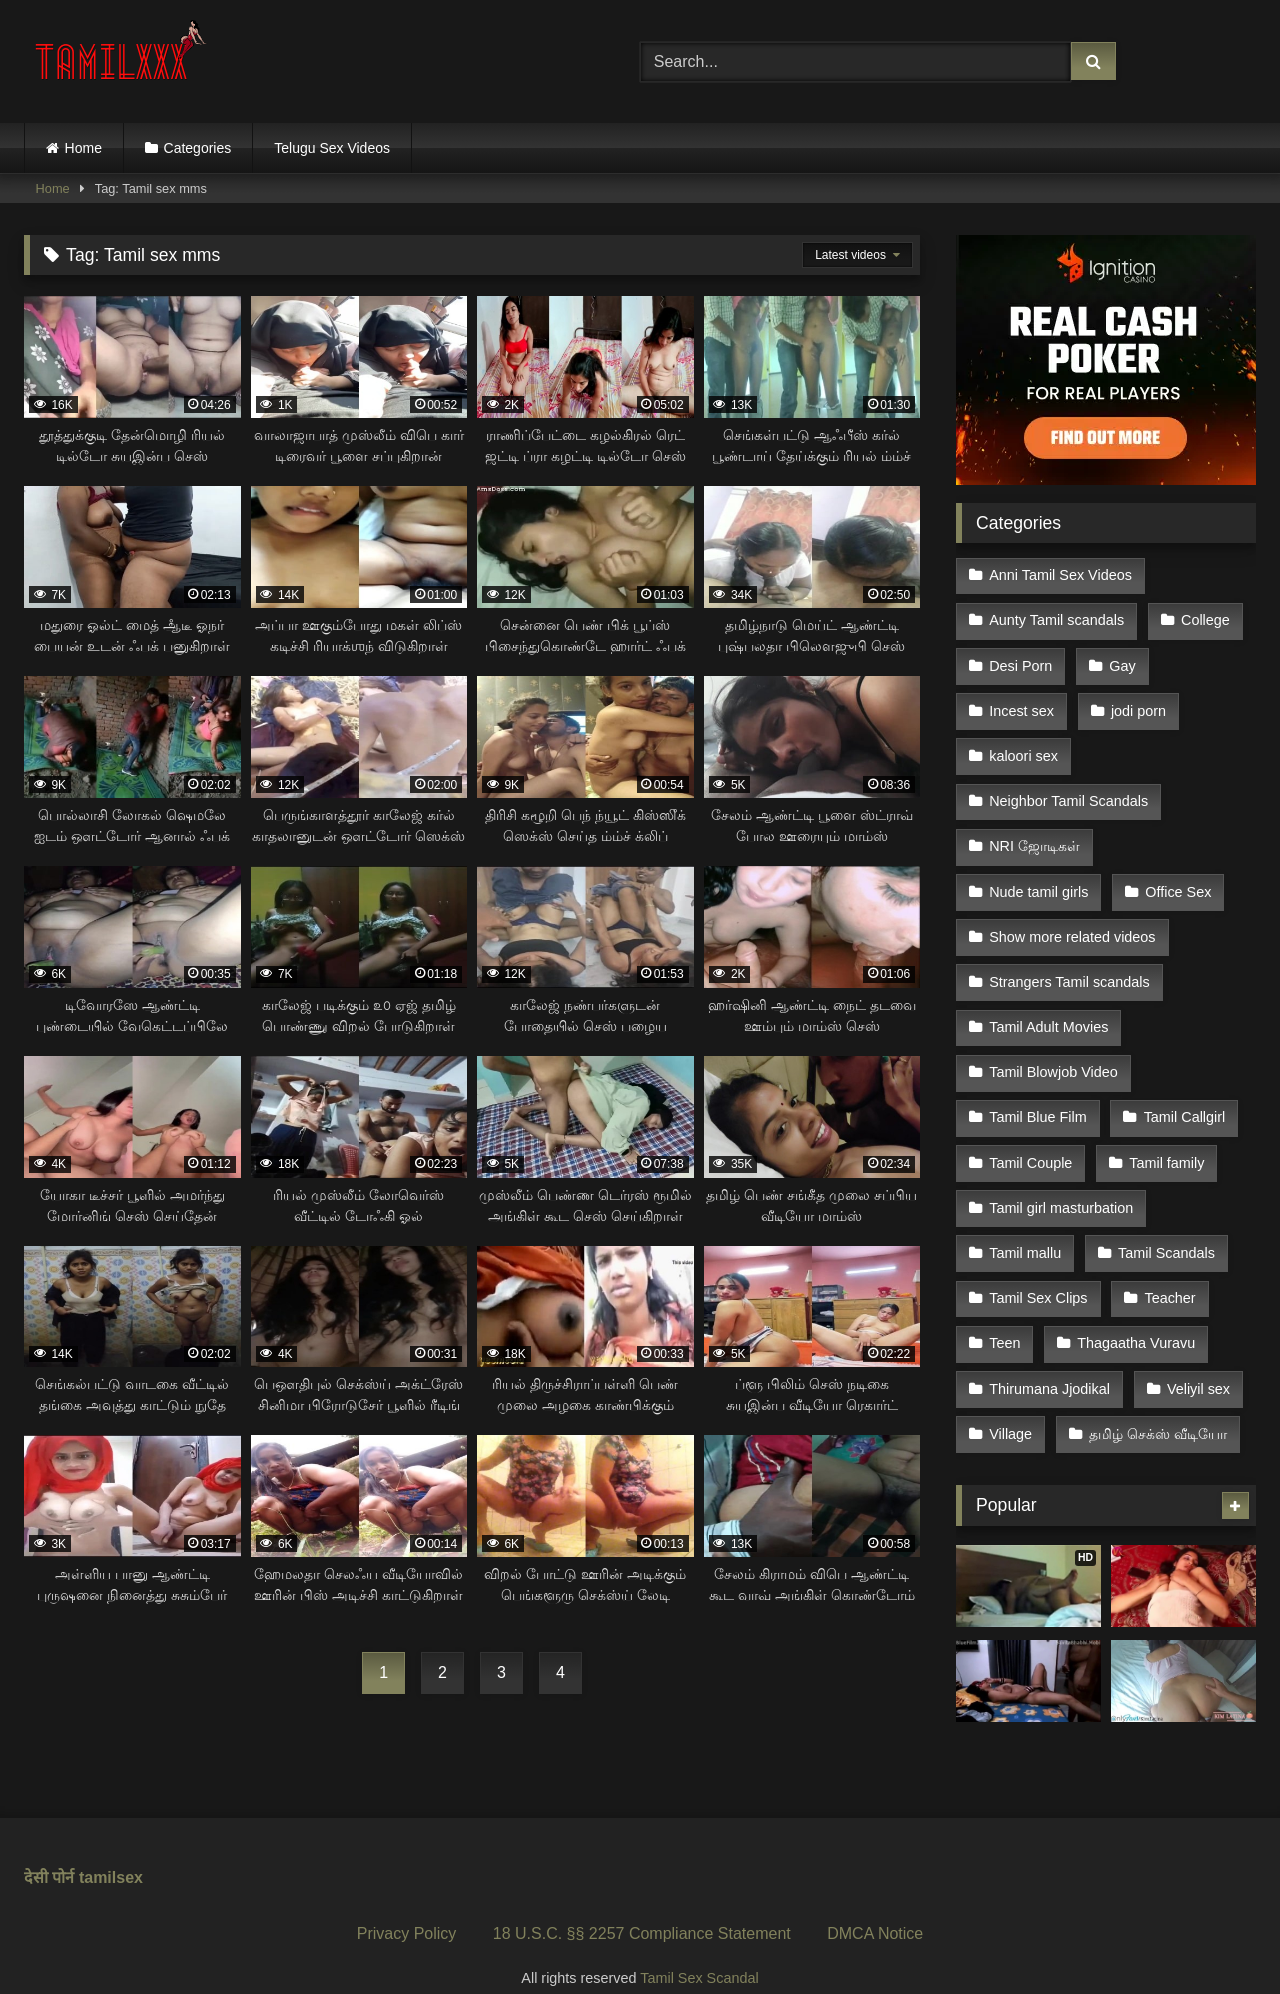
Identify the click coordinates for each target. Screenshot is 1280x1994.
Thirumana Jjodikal (1049, 1336)
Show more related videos (1072, 913)
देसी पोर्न (49, 1849)
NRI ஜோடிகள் (1034, 828)
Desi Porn (1020, 659)
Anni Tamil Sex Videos (1060, 574)
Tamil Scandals (1164, 1209)
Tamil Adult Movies (1048, 997)
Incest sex (1021, 701)
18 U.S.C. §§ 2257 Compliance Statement (642, 1905)
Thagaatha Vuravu (1134, 1293)
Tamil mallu (1025, 1209)
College (1203, 617)
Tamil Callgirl (1182, 1082)
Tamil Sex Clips (1038, 1251)
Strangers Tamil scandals (1069, 955)
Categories (198, 148)
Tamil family (1164, 1124)
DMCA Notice (875, 1905)
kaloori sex (1023, 744)
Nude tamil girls (1038, 870)
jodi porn (1136, 701)
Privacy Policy (407, 1905)
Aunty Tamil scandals (1056, 617)
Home (83, 148)
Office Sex (1176, 870)
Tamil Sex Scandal (699, 1951)
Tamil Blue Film (1038, 1082)
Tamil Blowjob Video (1053, 1040)
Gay (1120, 659)
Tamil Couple (1030, 1124)
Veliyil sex (1196, 1336)
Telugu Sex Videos (332, 148)
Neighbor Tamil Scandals (1068, 786)
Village (1010, 1378)
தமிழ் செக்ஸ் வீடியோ (1156, 1378)
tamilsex (111, 1849)
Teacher (1167, 1251)
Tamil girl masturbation (1061, 1167)
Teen (1004, 1293)
